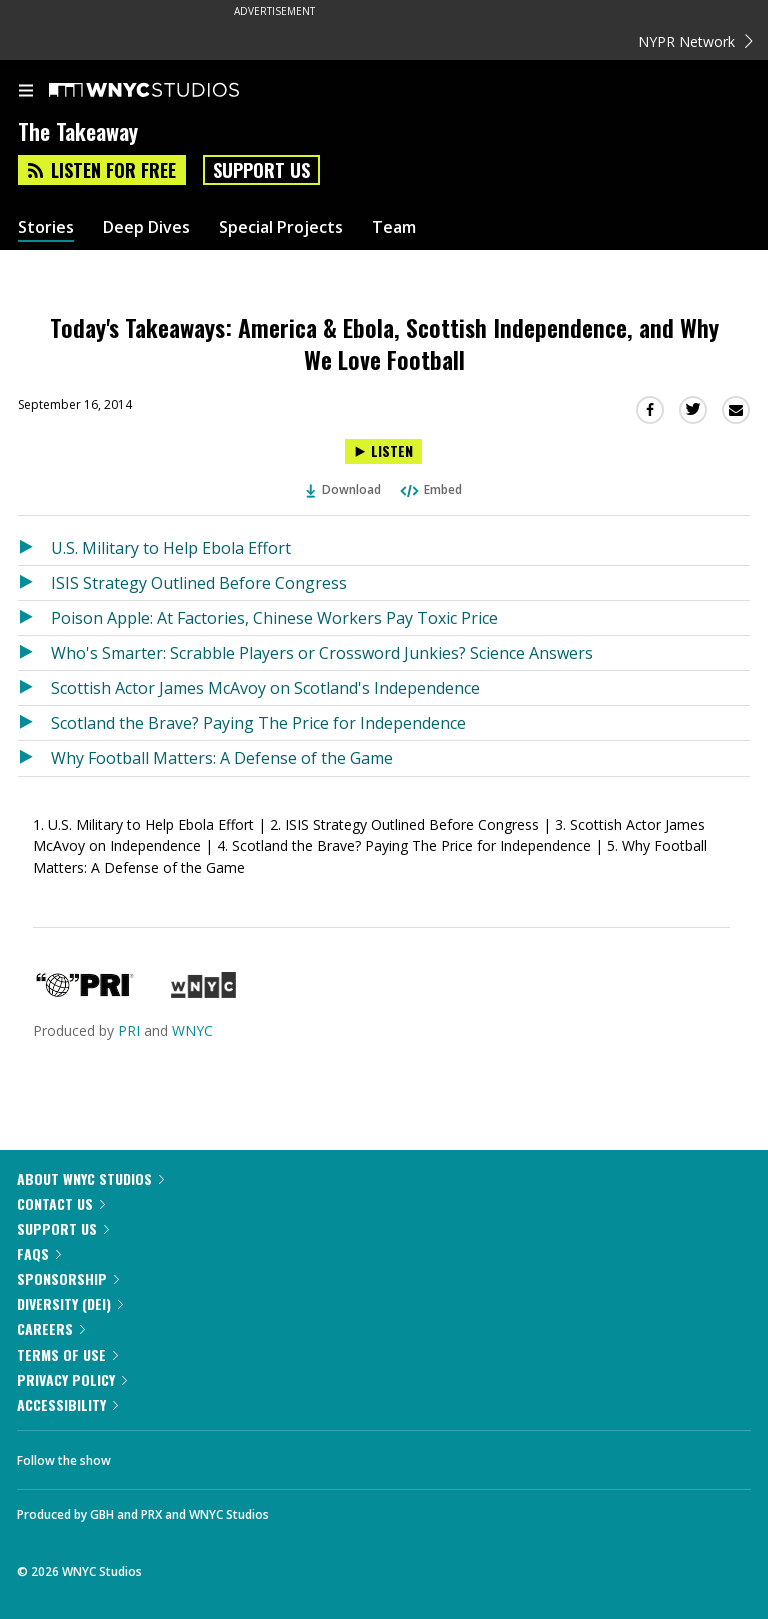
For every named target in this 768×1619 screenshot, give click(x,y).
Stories (46, 227)
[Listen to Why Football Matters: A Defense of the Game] (34, 758)
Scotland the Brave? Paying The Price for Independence (258, 723)
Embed (430, 489)
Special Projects (281, 227)
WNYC (192, 1030)
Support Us (261, 170)
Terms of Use (67, 1354)
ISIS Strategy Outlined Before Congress (199, 583)
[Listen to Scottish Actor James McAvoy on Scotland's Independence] (34, 688)
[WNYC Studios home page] (169, 91)
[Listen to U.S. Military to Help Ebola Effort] (34, 548)
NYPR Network (695, 41)
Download (344, 489)
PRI (129, 1030)
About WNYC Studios (90, 1178)
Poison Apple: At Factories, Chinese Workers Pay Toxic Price (274, 618)
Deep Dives (146, 227)
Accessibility (67, 1404)
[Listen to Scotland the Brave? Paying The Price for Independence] (34, 723)
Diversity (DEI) (70, 1303)
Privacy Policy (72, 1379)
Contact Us (61, 1203)
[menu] (26, 92)
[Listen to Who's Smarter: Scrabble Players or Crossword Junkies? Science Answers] (34, 653)
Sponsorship (68, 1278)
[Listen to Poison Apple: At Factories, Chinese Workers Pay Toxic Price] (34, 618)
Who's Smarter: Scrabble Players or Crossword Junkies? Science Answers (322, 653)
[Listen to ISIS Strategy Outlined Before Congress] (34, 583)
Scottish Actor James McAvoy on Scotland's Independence (265, 688)
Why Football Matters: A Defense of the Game (222, 758)
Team (394, 227)
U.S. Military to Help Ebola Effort (171, 548)
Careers (51, 1328)
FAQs (39, 1253)
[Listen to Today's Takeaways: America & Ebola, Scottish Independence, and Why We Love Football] (383, 451)
